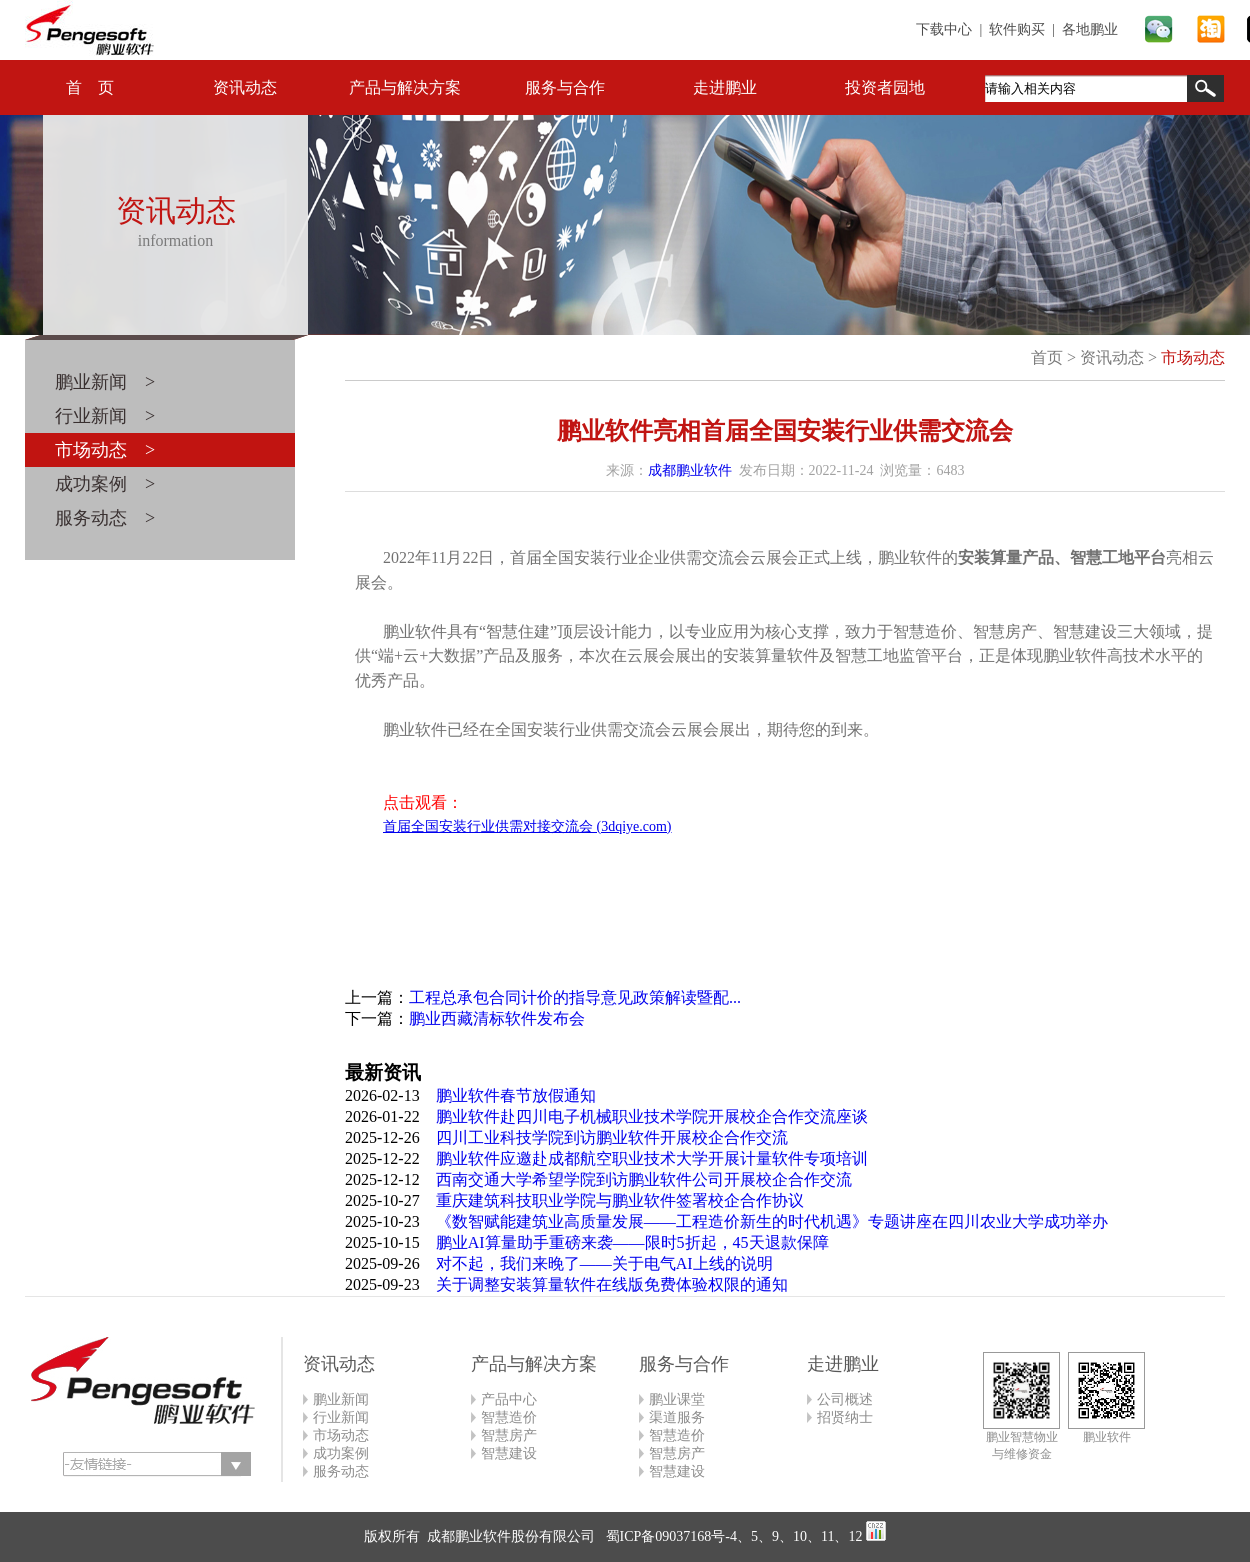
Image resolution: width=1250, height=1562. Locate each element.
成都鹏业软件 (690, 470)
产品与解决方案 (405, 87)
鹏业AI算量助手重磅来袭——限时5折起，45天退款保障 (632, 1242)
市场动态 (1193, 357)
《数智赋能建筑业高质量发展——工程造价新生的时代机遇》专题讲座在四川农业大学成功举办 (772, 1221)
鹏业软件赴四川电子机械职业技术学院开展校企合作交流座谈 (652, 1116)
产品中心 (509, 1399)
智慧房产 (509, 1435)
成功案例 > (105, 484)
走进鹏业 (725, 87)
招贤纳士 (845, 1417)
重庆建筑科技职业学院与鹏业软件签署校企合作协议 (620, 1200)
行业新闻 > (105, 416)
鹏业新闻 (341, 1399)
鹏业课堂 (677, 1399)
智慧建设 (509, 1453)
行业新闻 (341, 1417)
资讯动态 (245, 87)
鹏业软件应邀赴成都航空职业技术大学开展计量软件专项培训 (652, 1158)
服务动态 (341, 1471)
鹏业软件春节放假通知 (516, 1095)
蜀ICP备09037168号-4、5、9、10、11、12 (732, 1536)
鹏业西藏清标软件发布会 (497, 1018)
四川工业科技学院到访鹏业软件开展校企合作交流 (612, 1137)
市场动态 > (105, 450)
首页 (1047, 357)
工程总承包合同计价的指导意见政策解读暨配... (575, 997)
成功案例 (341, 1453)
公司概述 (845, 1399)
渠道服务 (677, 1417)
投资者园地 (885, 87)
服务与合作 (565, 87)
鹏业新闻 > (105, 382)
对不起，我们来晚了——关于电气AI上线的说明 (604, 1263)
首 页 (90, 87)
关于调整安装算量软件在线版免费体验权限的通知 (612, 1284)
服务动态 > (105, 518)
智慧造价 (509, 1417)
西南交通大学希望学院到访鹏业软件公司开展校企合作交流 (644, 1179)
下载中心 (944, 29)
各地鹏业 (1090, 29)
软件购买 (1017, 29)
